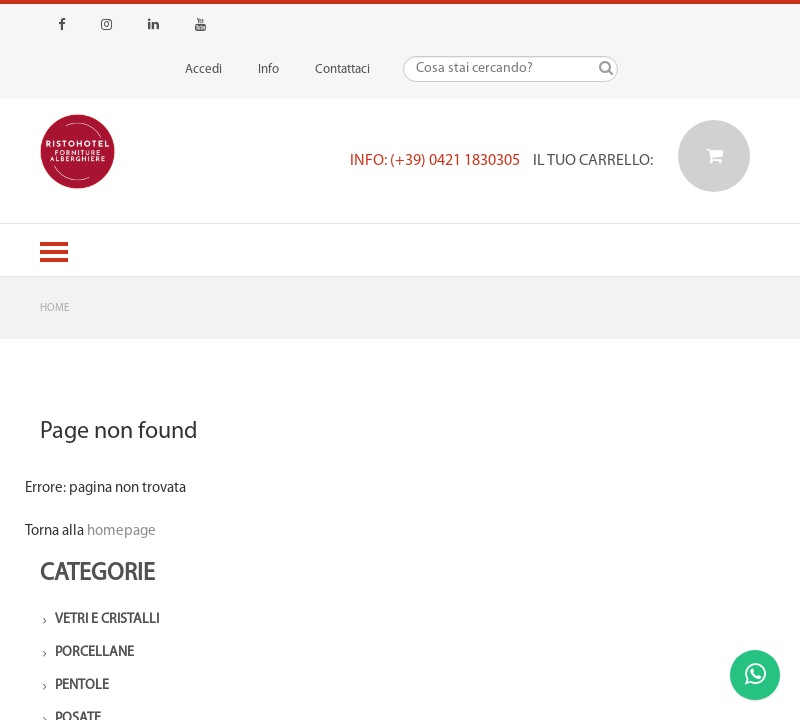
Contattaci (342, 69)
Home (54, 308)
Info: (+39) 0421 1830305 (435, 161)
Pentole (82, 685)
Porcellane (94, 652)
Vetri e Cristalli (107, 619)
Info (268, 69)
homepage (121, 531)
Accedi (203, 69)
